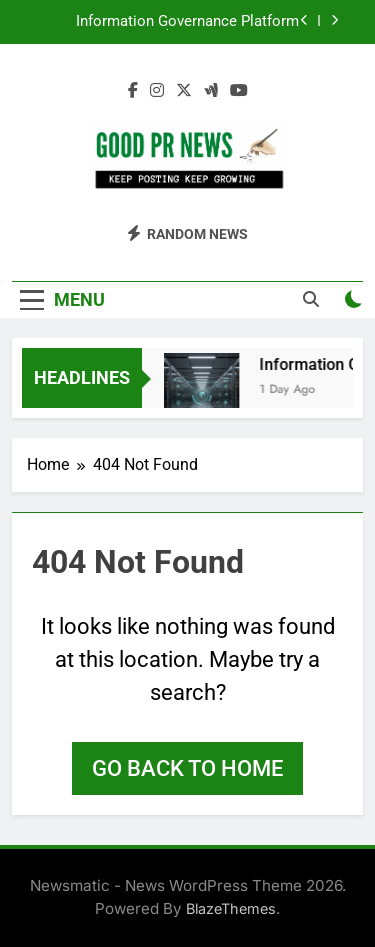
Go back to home (187, 768)
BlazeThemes (231, 908)
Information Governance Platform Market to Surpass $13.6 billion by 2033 (167, 22)
